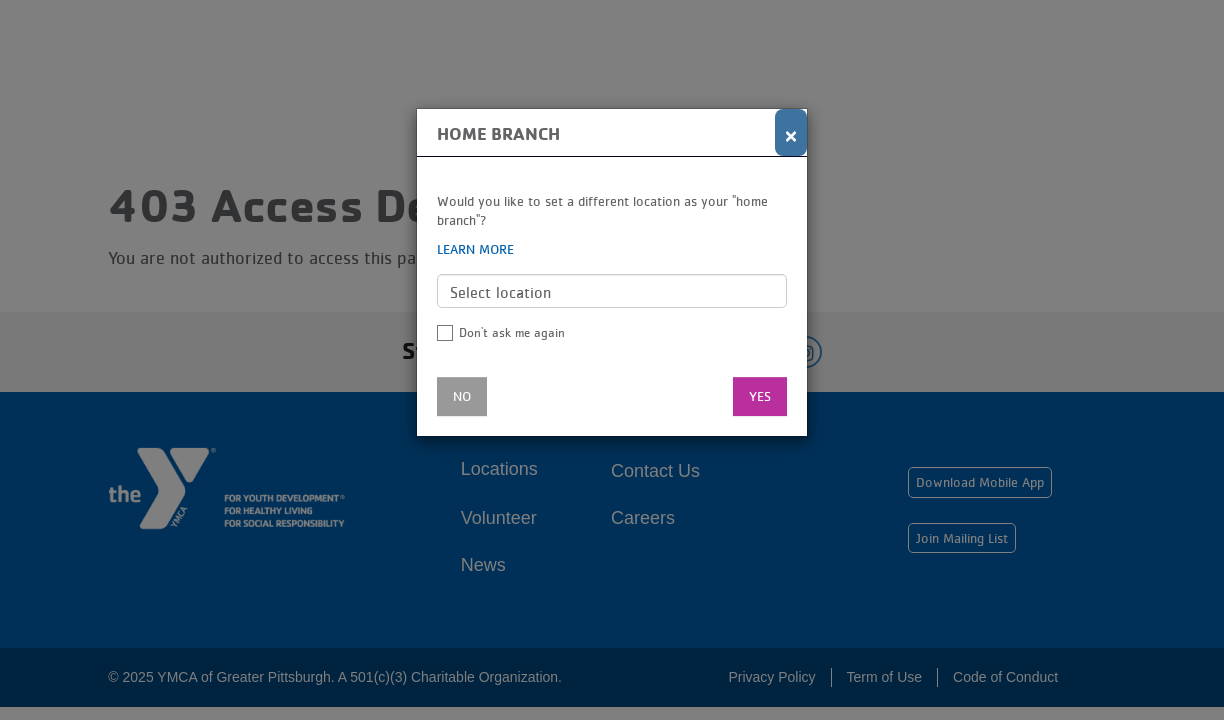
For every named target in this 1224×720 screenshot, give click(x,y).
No (462, 396)
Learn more (475, 249)
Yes (760, 396)
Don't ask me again (512, 332)
